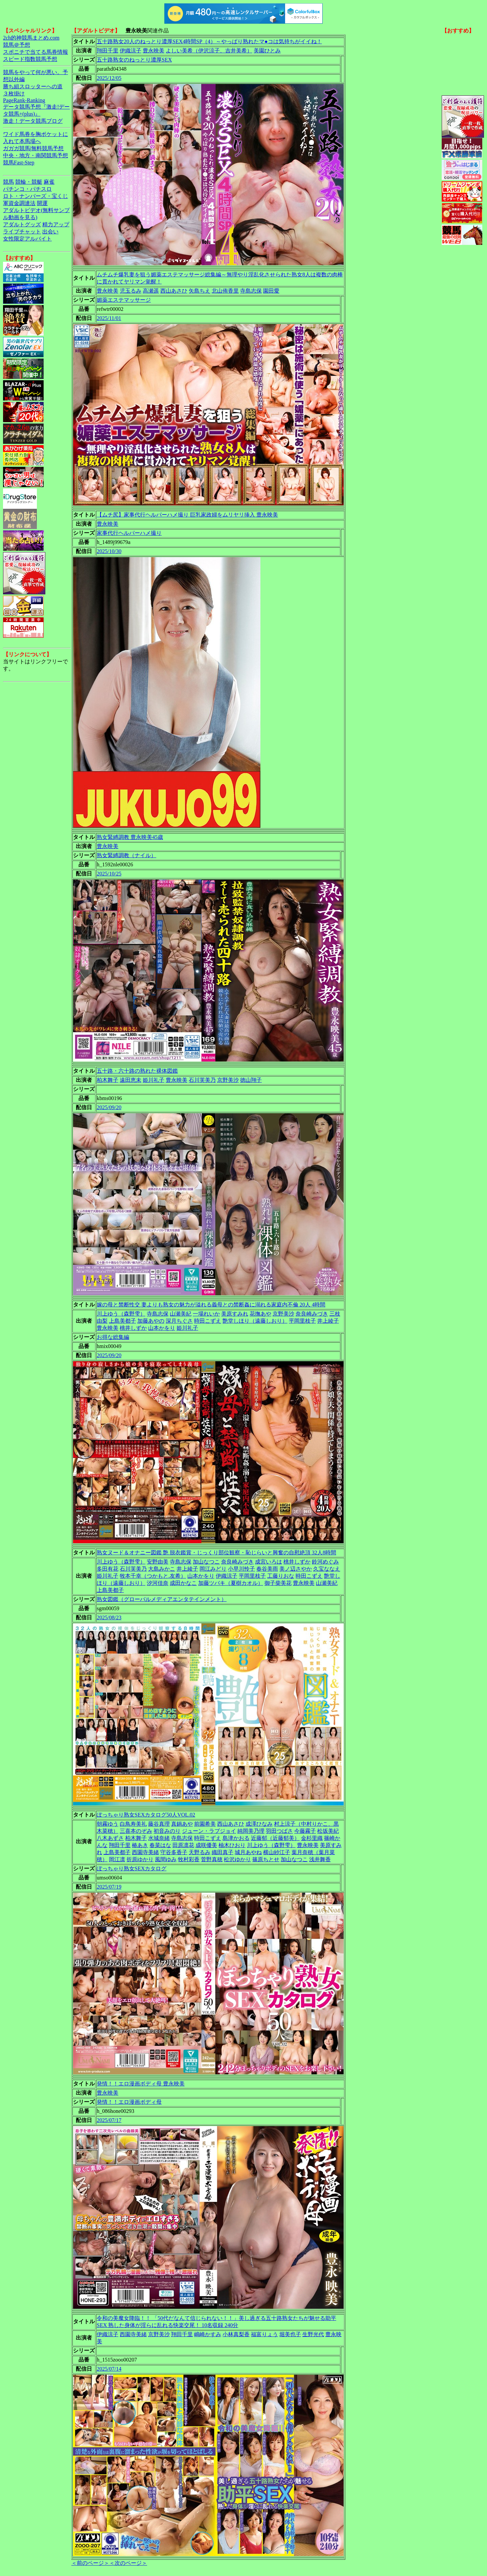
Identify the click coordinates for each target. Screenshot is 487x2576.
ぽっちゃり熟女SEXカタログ (131, 1868)
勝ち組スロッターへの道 (33, 86)
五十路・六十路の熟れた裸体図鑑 (137, 1071)
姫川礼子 (153, 1080)
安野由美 (157, 1562)
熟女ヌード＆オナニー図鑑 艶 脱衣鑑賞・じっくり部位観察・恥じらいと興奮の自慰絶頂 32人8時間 (216, 1552)
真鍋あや (182, 1824)
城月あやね (248, 1852)
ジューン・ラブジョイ (209, 1831)
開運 (42, 203)
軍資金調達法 (19, 203)
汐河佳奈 (157, 1583)
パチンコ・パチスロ (27, 189)
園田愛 (271, 291)
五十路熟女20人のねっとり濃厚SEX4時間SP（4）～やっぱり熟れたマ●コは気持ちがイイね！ (209, 41)
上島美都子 (122, 1321)
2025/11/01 (109, 318)
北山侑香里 (225, 291)
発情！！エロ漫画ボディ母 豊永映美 (141, 2084)
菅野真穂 (212, 1859)
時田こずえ (207, 1321)
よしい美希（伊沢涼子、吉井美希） (209, 50)
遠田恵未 (130, 1080)
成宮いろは (268, 1562)
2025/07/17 (109, 2120)
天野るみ (199, 1852)
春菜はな (160, 1845)
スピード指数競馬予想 (30, 59)
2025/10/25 (109, 873)
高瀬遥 (151, 291)
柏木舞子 (107, 1080)
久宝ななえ (326, 1569)
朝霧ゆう (107, 1824)
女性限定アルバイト (27, 239)
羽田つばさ (279, 1831)
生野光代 (313, 2334)
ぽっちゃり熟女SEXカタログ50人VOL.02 (146, 1815)
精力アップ (55, 224)
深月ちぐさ (179, 1321)
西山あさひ (173, 291)
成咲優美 (206, 1845)
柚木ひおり (232, 1845)
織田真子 (222, 1852)
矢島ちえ (199, 291)
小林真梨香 (236, 2334)
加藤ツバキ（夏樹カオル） (230, 1583)
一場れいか (206, 1314)
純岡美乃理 (250, 1831)
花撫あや (260, 1314)
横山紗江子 (276, 1852)
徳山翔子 (251, 1080)
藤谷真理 (159, 1824)
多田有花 (107, 1569)
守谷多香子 (173, 1852)
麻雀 (49, 182)
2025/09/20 (109, 1107)
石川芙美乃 (202, 1080)
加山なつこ (206, 1562)
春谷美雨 (267, 1569)
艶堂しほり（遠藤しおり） (255, 1321)
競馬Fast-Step (18, 162)
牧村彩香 (189, 1859)
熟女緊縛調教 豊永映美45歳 (130, 837)
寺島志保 (251, 291)
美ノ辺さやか (295, 1569)
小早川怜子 (241, 1569)
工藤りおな (280, 1576)
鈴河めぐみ (325, 1562)
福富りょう (264, 2334)
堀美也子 (290, 2334)
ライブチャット (22, 231)
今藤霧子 (305, 1831)
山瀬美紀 (180, 1314)
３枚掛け (14, 93)
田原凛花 (183, 1845)
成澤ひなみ (259, 1824)
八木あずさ (110, 1838)
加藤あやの (150, 1321)
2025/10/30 (109, 551)
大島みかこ (161, 1569)
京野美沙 (228, 1080)
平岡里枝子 (302, 1321)
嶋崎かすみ (207, 2334)
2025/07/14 (109, 2369)
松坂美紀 (328, 1831)
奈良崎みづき (312, 1314)
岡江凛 (117, 1859)
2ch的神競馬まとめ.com (31, 38)
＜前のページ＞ (90, 2563)
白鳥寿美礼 (133, 1824)
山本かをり (161, 1328)
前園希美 (205, 1824)
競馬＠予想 (16, 45)
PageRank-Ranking (24, 100)
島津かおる (236, 1838)
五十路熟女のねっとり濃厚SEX (134, 60)
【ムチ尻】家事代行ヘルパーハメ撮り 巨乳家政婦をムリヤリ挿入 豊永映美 (187, 515)
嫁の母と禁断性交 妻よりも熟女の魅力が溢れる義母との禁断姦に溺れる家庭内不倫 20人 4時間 (211, 1304)
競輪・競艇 (28, 182)
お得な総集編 (113, 1337)
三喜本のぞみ (136, 1831)
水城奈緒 (159, 1838)
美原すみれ (234, 1314)
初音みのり (167, 1831)
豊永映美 (153, 50)
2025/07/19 (109, 1887)
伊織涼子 (130, 50)
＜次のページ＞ (128, 2563)
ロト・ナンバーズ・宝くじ (35, 196)
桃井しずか (133, 1328)
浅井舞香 (320, 1859)
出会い (50, 231)
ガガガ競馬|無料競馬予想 (33, 148)
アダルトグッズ (22, 224)
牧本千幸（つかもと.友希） (153, 1576)
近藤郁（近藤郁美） (275, 1838)
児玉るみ (130, 291)
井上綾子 (328, 1321)
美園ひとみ (267, 50)
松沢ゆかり (237, 1859)
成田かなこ (183, 1583)
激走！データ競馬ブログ (33, 121)
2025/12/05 (109, 78)
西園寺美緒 (145, 1852)
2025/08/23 (109, 1617)
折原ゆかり (140, 1859)
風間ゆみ (166, 1859)
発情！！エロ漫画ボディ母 (129, 2102)
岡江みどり (213, 1569)
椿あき (140, 1845)
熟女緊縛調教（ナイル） (126, 855)
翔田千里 (107, 50)
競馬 (8, 182)
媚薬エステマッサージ (124, 300)
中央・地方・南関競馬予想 (35, 155)
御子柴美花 (278, 1583)
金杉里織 (312, 1838)
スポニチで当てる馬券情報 (35, 52)
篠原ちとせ (265, 1859)
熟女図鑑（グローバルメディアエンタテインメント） (162, 1599)
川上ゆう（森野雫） (121, 1314)
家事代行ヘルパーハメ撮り (129, 533)
